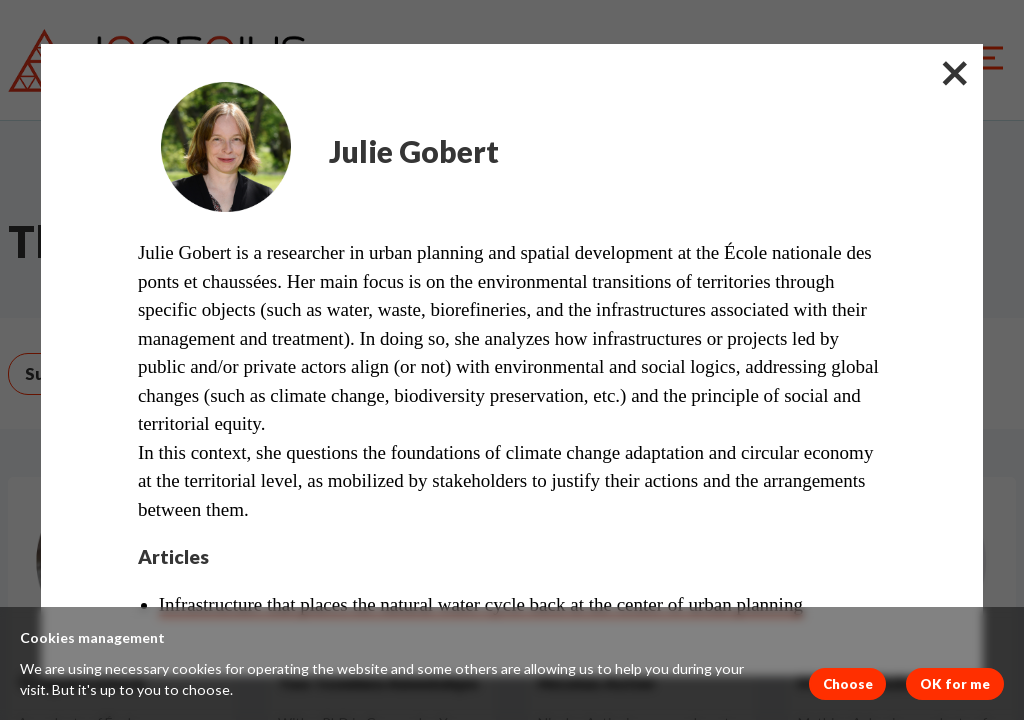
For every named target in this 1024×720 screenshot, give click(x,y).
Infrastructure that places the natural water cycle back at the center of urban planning (481, 604)
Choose (848, 684)
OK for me (955, 684)
